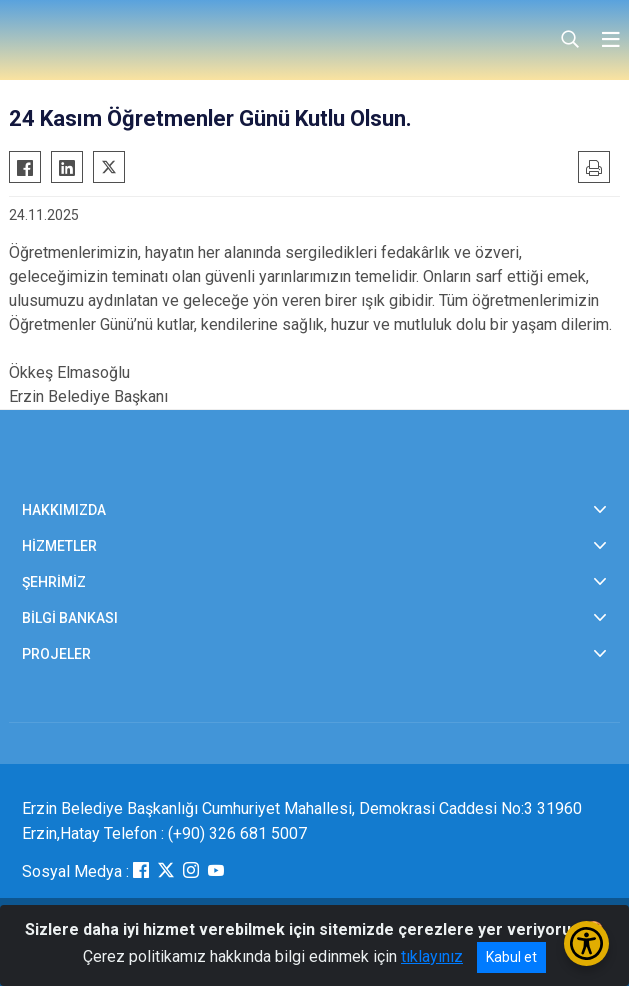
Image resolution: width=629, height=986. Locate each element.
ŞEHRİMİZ (54, 582)
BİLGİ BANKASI (70, 618)
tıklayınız (432, 956)
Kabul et (511, 957)
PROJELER (56, 654)
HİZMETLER (59, 546)
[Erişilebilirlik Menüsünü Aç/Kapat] (586, 943)
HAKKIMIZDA (64, 510)
